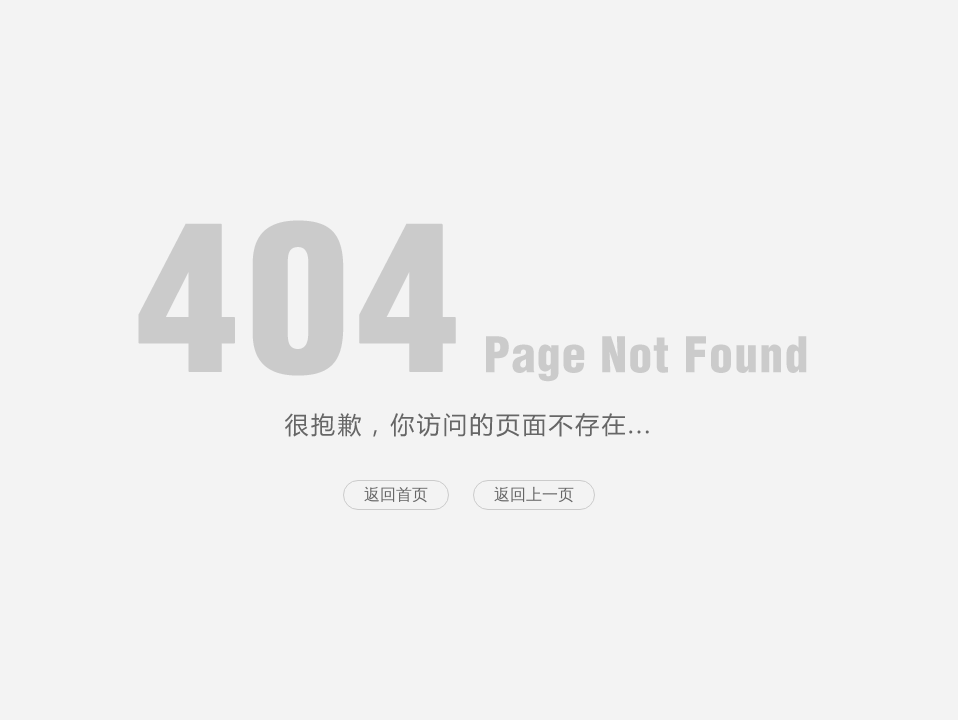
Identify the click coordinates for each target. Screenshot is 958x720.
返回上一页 (534, 494)
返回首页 (396, 494)
